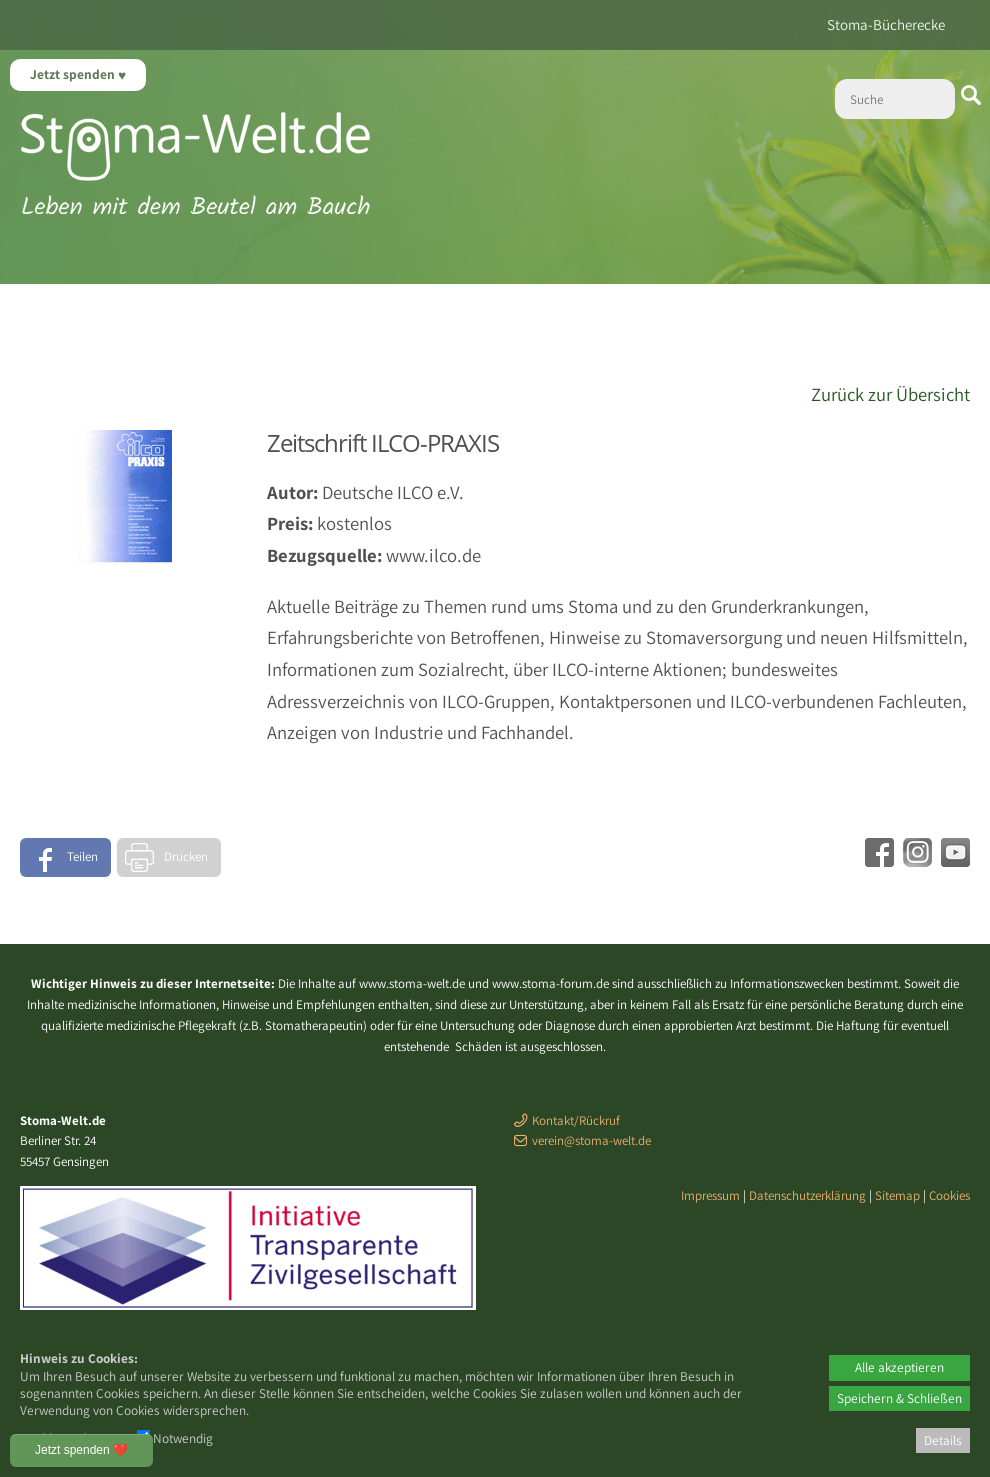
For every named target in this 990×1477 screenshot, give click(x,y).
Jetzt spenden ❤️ (81, 1450)
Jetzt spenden (74, 74)
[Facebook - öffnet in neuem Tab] (877, 860)
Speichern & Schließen (899, 1398)
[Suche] (895, 99)
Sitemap (897, 1195)
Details (943, 1440)
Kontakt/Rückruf (576, 1120)
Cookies (949, 1195)
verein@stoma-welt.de (591, 1140)
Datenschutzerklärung (807, 1195)
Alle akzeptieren (899, 1367)
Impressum (710, 1195)
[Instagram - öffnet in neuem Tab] (915, 860)
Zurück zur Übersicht (890, 394)
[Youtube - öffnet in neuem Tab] (953, 860)
